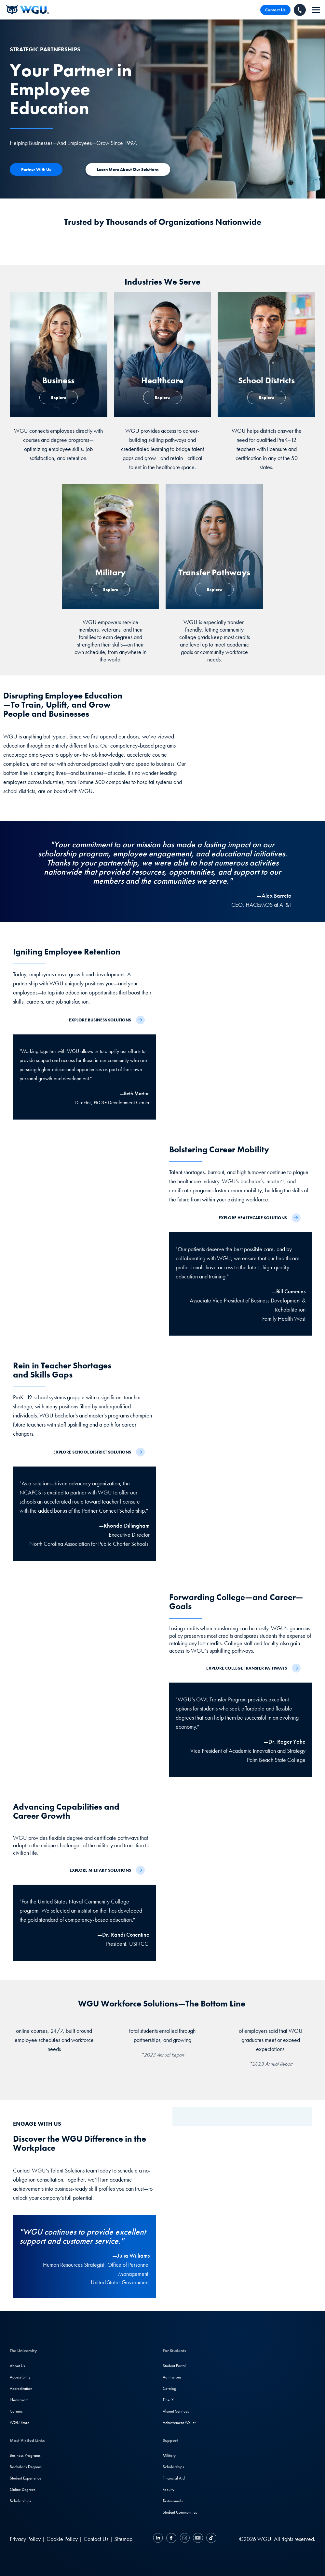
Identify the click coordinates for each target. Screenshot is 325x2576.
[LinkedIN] (159, 2539)
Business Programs (25, 2455)
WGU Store (19, 2422)
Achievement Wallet (179, 2422)
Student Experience (25, 2478)
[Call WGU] (300, 10)
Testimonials (173, 2501)
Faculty (168, 2489)
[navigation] (316, 10)
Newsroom (19, 2400)
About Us (17, 2365)
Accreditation (21, 2388)
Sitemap (123, 2539)
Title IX (168, 2400)
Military (169, 2455)
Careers (16, 2411)
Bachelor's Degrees (26, 2466)
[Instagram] (184, 2539)
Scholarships (20, 2501)
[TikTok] (210, 2539)
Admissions (172, 2377)
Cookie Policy (62, 2539)
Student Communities (180, 2512)
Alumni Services (176, 2411)
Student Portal (174, 2365)
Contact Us (275, 10)
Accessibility (20, 2377)
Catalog (169, 2388)
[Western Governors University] (27, 10)
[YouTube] (198, 2539)
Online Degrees (22, 2489)
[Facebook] (171, 2539)
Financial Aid (174, 2478)
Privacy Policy (25, 2539)
